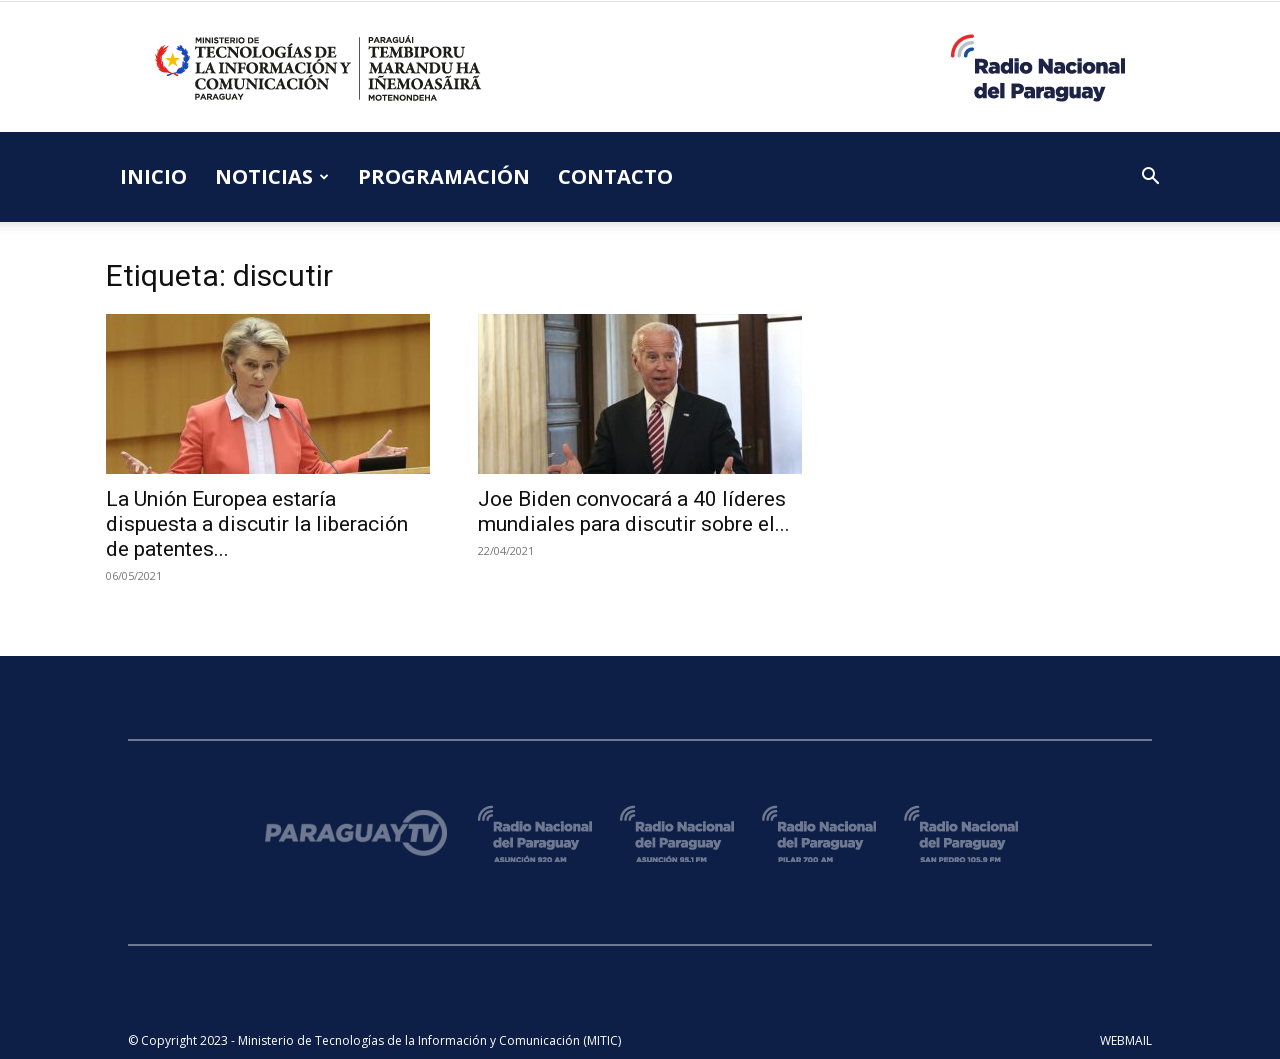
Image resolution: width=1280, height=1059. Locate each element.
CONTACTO (615, 176)
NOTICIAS (272, 176)
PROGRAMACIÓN (444, 176)
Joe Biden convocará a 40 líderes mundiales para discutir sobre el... (634, 511)
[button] (1150, 178)
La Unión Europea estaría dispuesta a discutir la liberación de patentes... (257, 524)
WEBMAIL (1126, 1040)
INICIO (153, 176)
